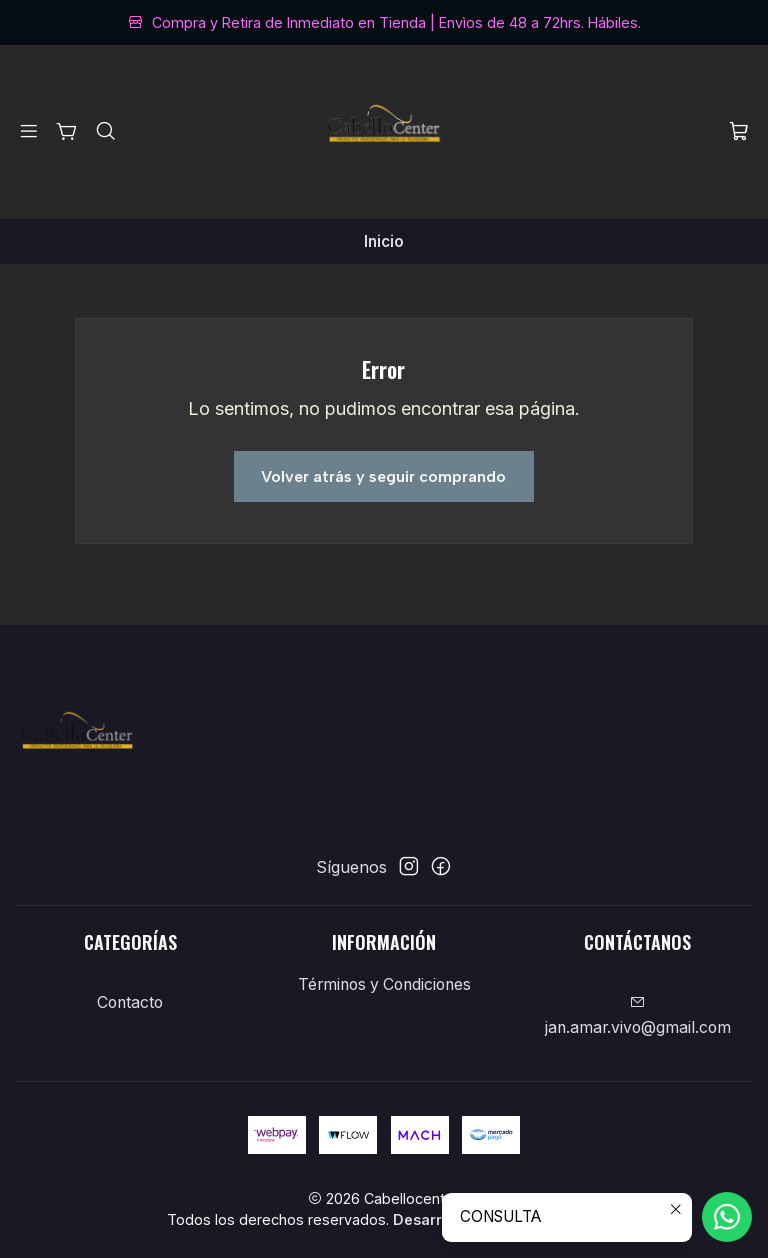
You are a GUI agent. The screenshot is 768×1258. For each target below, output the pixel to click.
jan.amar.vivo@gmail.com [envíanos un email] (638, 1016)
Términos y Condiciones (384, 984)
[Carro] (738, 132)
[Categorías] (67, 131)
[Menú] (29, 131)
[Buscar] (105, 131)
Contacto (130, 1002)
